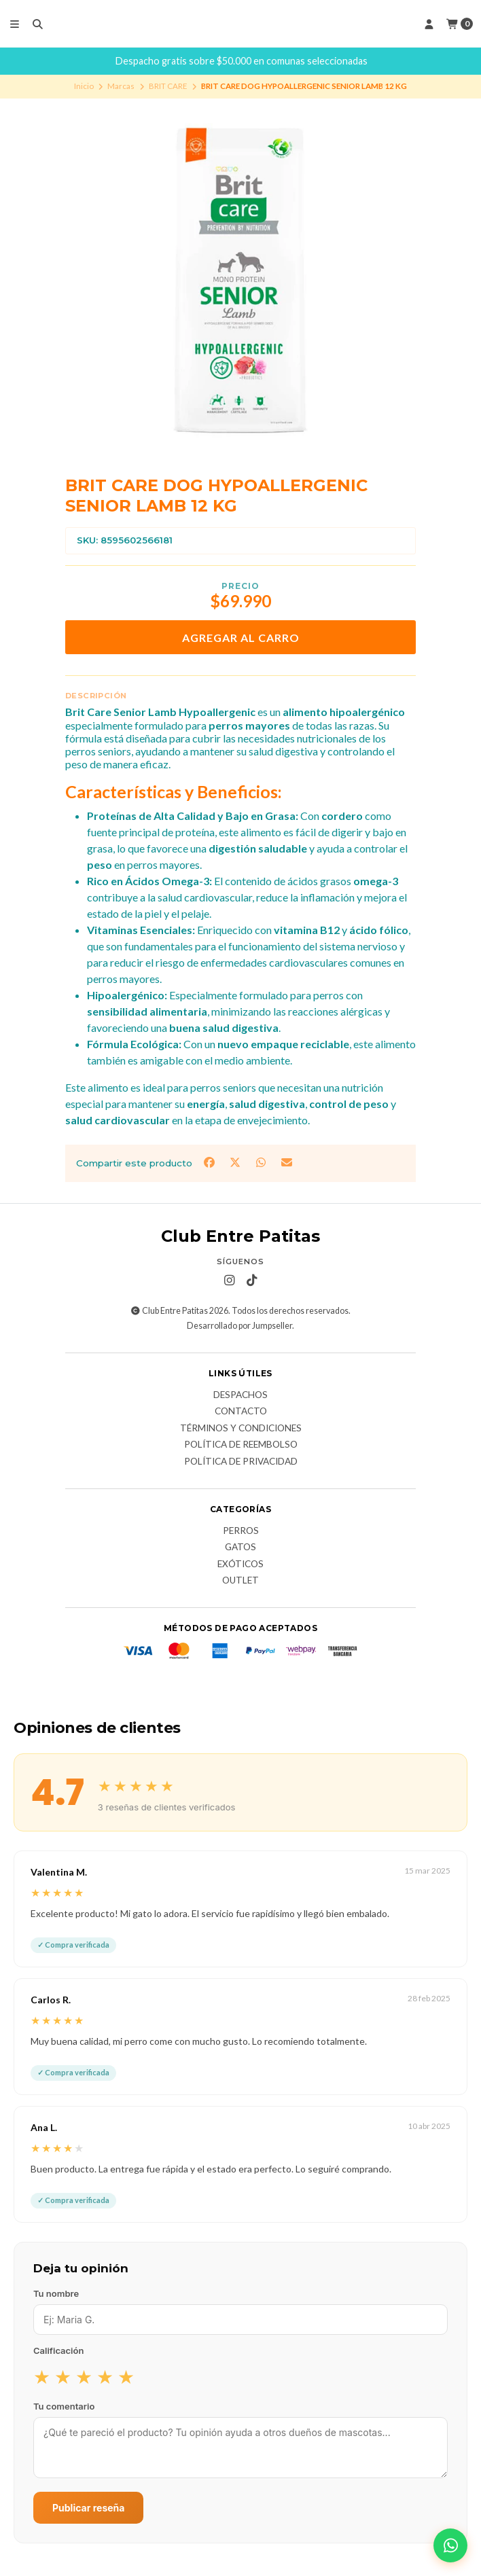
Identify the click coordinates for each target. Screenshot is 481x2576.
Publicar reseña (88, 2508)
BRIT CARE (168, 86)
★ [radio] (41, 2376)
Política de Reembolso (241, 1445)
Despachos (240, 1395)
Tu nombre (56, 2293)
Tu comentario (63, 2406)
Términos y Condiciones (241, 1428)
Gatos (240, 1547)
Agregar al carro (241, 637)
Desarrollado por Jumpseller (239, 1326)
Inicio (84, 86)
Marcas (121, 86)
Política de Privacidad (241, 1462)
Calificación (58, 2350)
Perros (241, 1531)
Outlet (240, 1581)
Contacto (241, 1411)
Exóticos (240, 1564)
